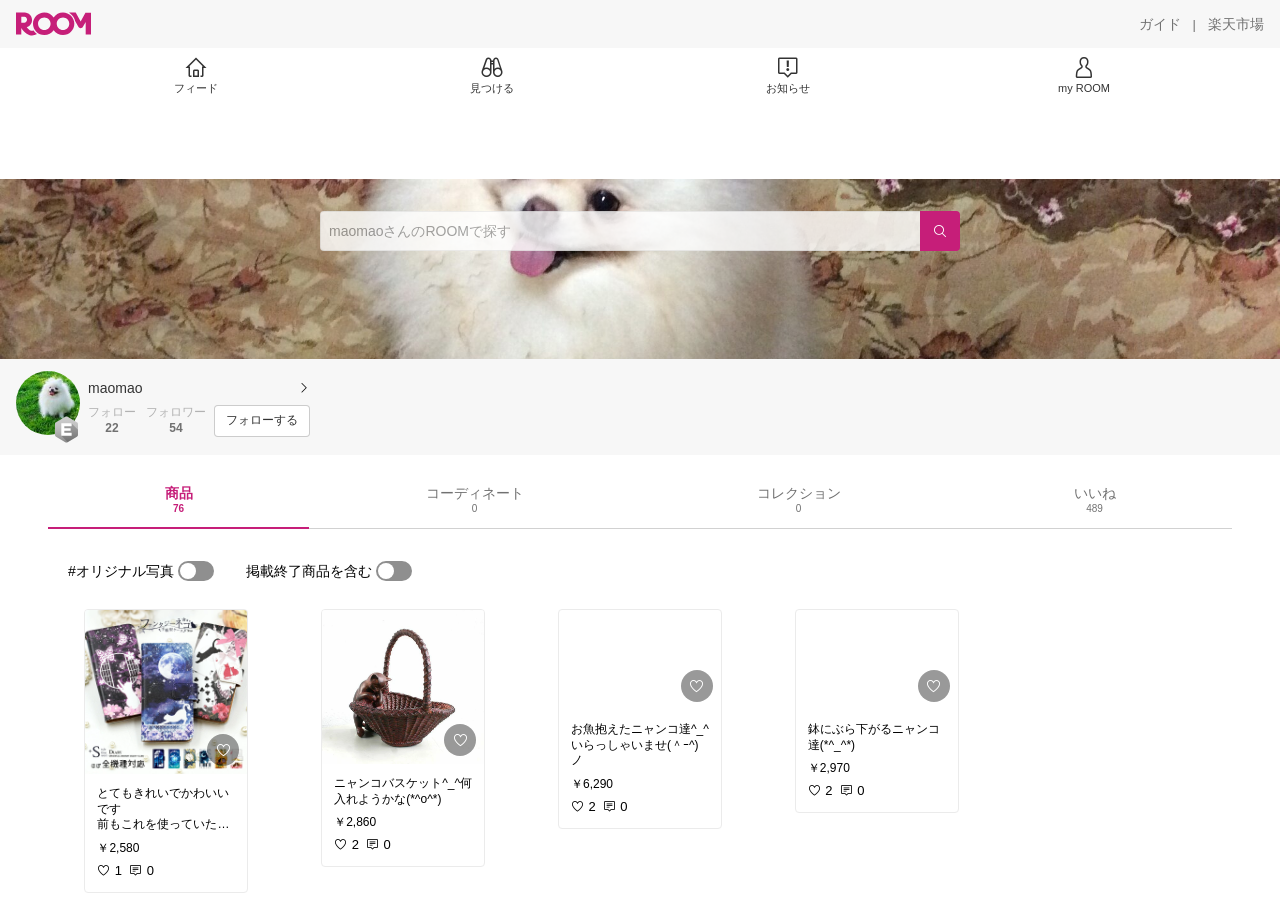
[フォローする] (262, 421)
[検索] (940, 231)
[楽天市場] (1236, 24)
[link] (166, 692)
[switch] (196, 571)
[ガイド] (1160, 24)
